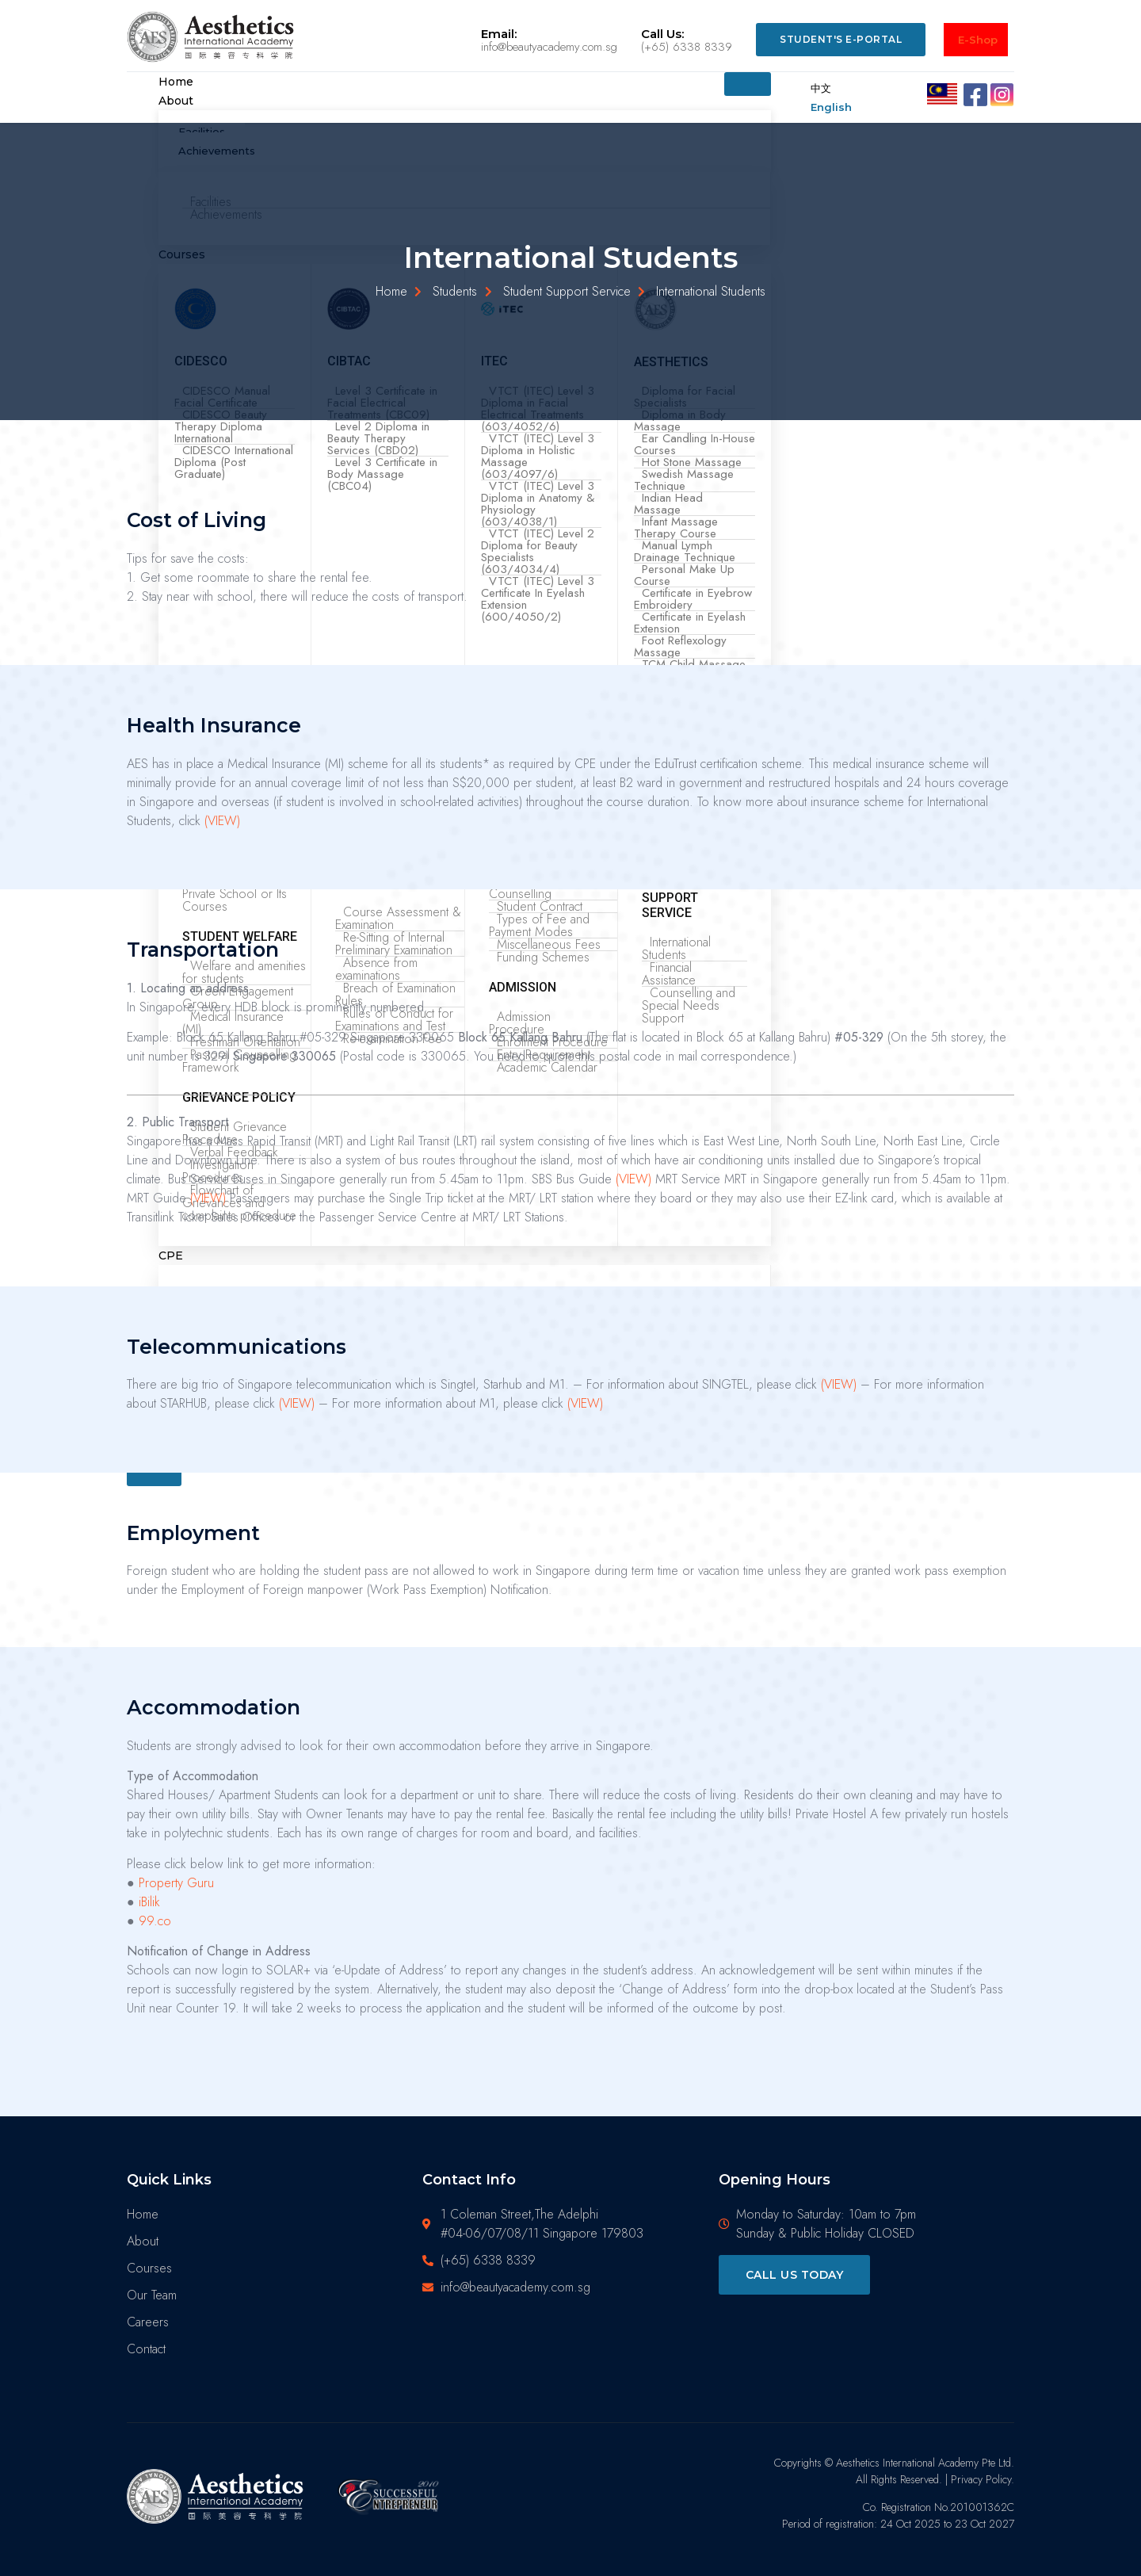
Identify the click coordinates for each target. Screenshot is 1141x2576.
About (175, 101)
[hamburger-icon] (747, 84)
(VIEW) (222, 821)
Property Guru (176, 1883)
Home (175, 82)
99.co (155, 1921)
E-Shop (978, 39)
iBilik (149, 1902)
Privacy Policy (981, 2479)
